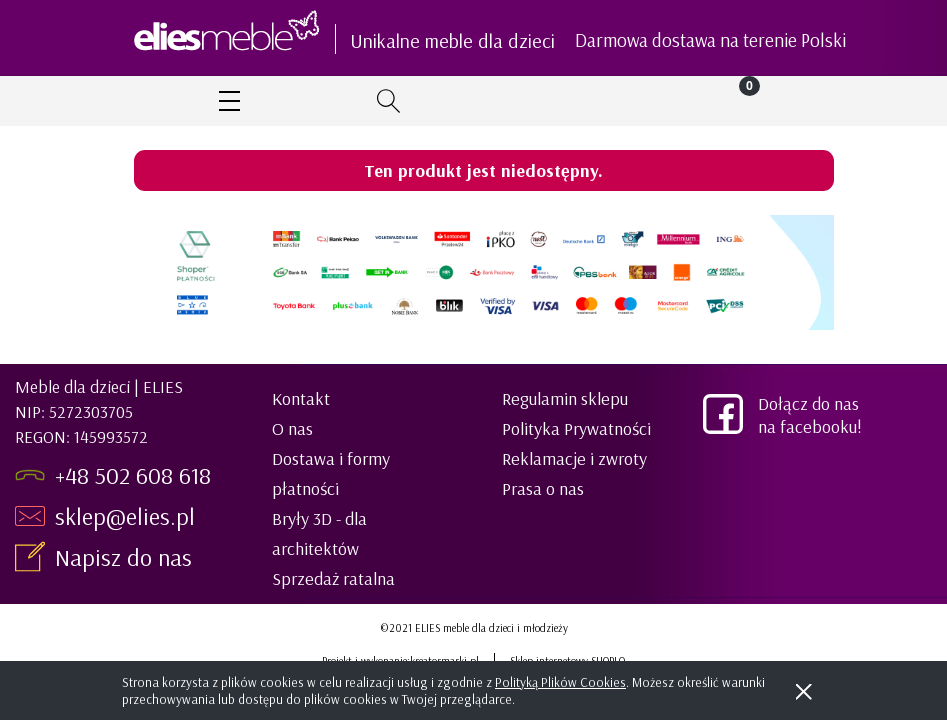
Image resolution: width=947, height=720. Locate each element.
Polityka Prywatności (576, 428)
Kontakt (301, 398)
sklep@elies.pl (125, 516)
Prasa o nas (543, 488)
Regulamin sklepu (565, 398)
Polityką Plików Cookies (560, 682)
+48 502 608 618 (133, 475)
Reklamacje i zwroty (574, 458)
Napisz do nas (126, 557)
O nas (292, 428)
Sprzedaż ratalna (333, 578)
